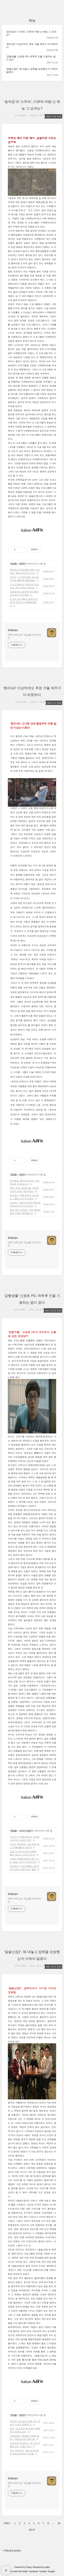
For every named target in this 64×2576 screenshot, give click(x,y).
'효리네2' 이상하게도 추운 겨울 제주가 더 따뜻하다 (32, 45)
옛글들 (13, 563)
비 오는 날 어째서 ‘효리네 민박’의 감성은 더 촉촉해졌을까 (24, 602)
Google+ (51, 2571)
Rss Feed (13, 2571)
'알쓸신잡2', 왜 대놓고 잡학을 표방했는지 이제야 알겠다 (32, 70)
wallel (47, 2567)
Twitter (25, 2571)
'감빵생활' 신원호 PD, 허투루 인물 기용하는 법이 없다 (31, 58)
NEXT (31, 2529)
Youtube (43, 2571)
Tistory (29, 2567)
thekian (13, 630)
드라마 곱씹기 (26, 1830)
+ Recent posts (11, 2550)
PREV (6, 2523)
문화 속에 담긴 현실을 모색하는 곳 (24, 636)
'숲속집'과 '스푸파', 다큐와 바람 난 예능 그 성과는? (31, 33)
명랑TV (22, 563)
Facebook (33, 2571)
